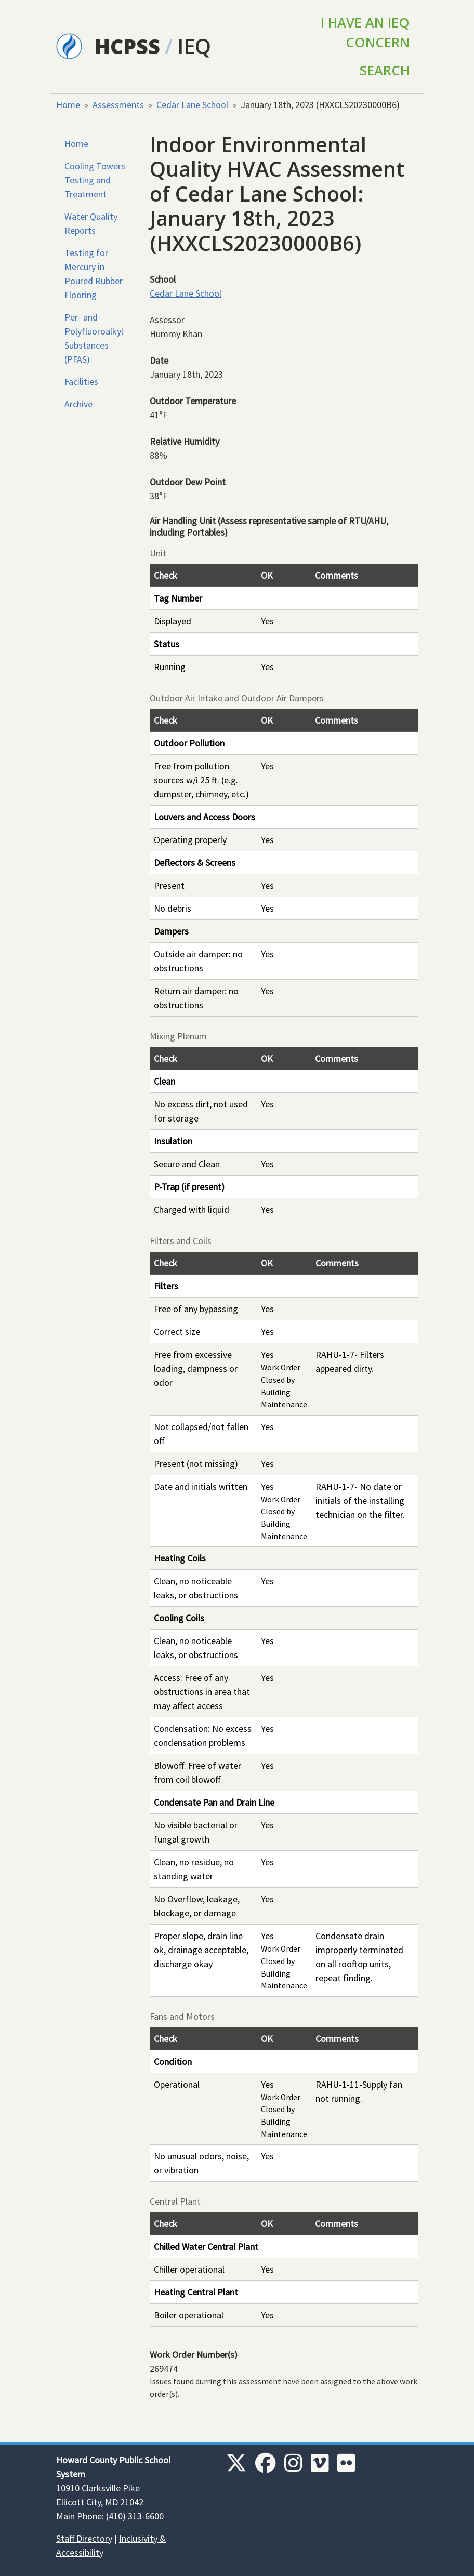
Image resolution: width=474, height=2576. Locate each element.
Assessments (118, 105)
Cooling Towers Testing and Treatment (94, 180)
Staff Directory (84, 2538)
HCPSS (127, 46)
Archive (78, 404)
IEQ (194, 46)
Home (68, 105)
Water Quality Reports (90, 223)
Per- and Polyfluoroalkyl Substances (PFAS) (93, 338)
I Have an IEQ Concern (365, 32)
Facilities (81, 382)
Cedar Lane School (192, 105)
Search (385, 70)
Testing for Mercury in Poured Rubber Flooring (93, 274)
